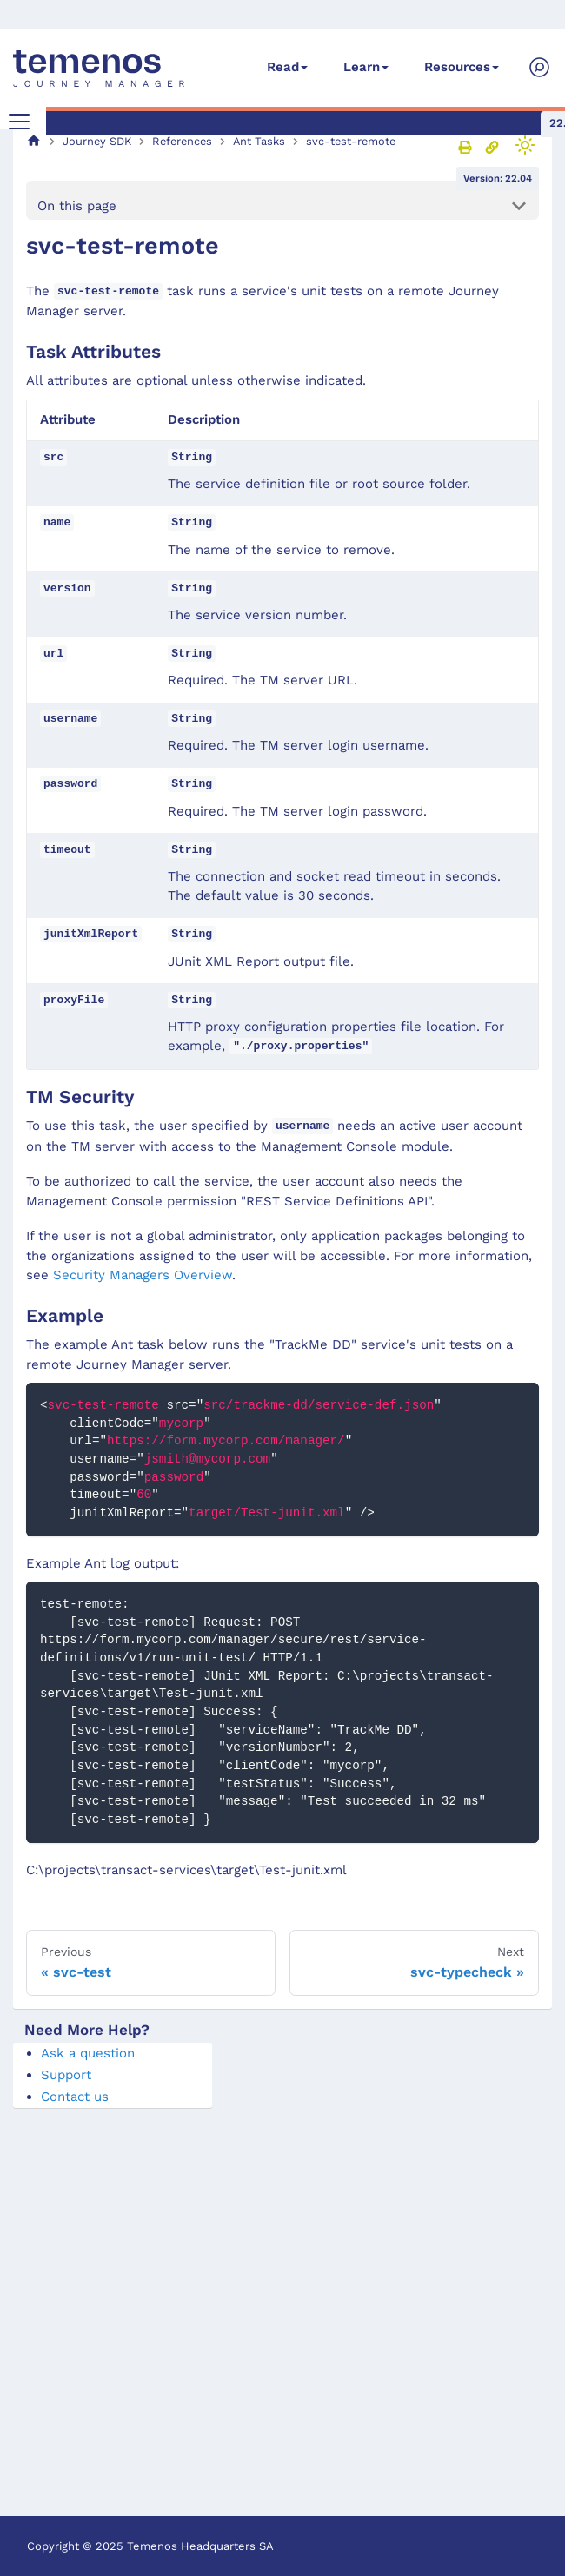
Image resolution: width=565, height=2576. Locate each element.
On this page (76, 206)
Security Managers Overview (142, 1275)
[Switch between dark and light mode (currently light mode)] (525, 145)
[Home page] (34, 141)
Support (66, 2075)
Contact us (75, 2096)
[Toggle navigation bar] (19, 122)
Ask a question (88, 2053)
